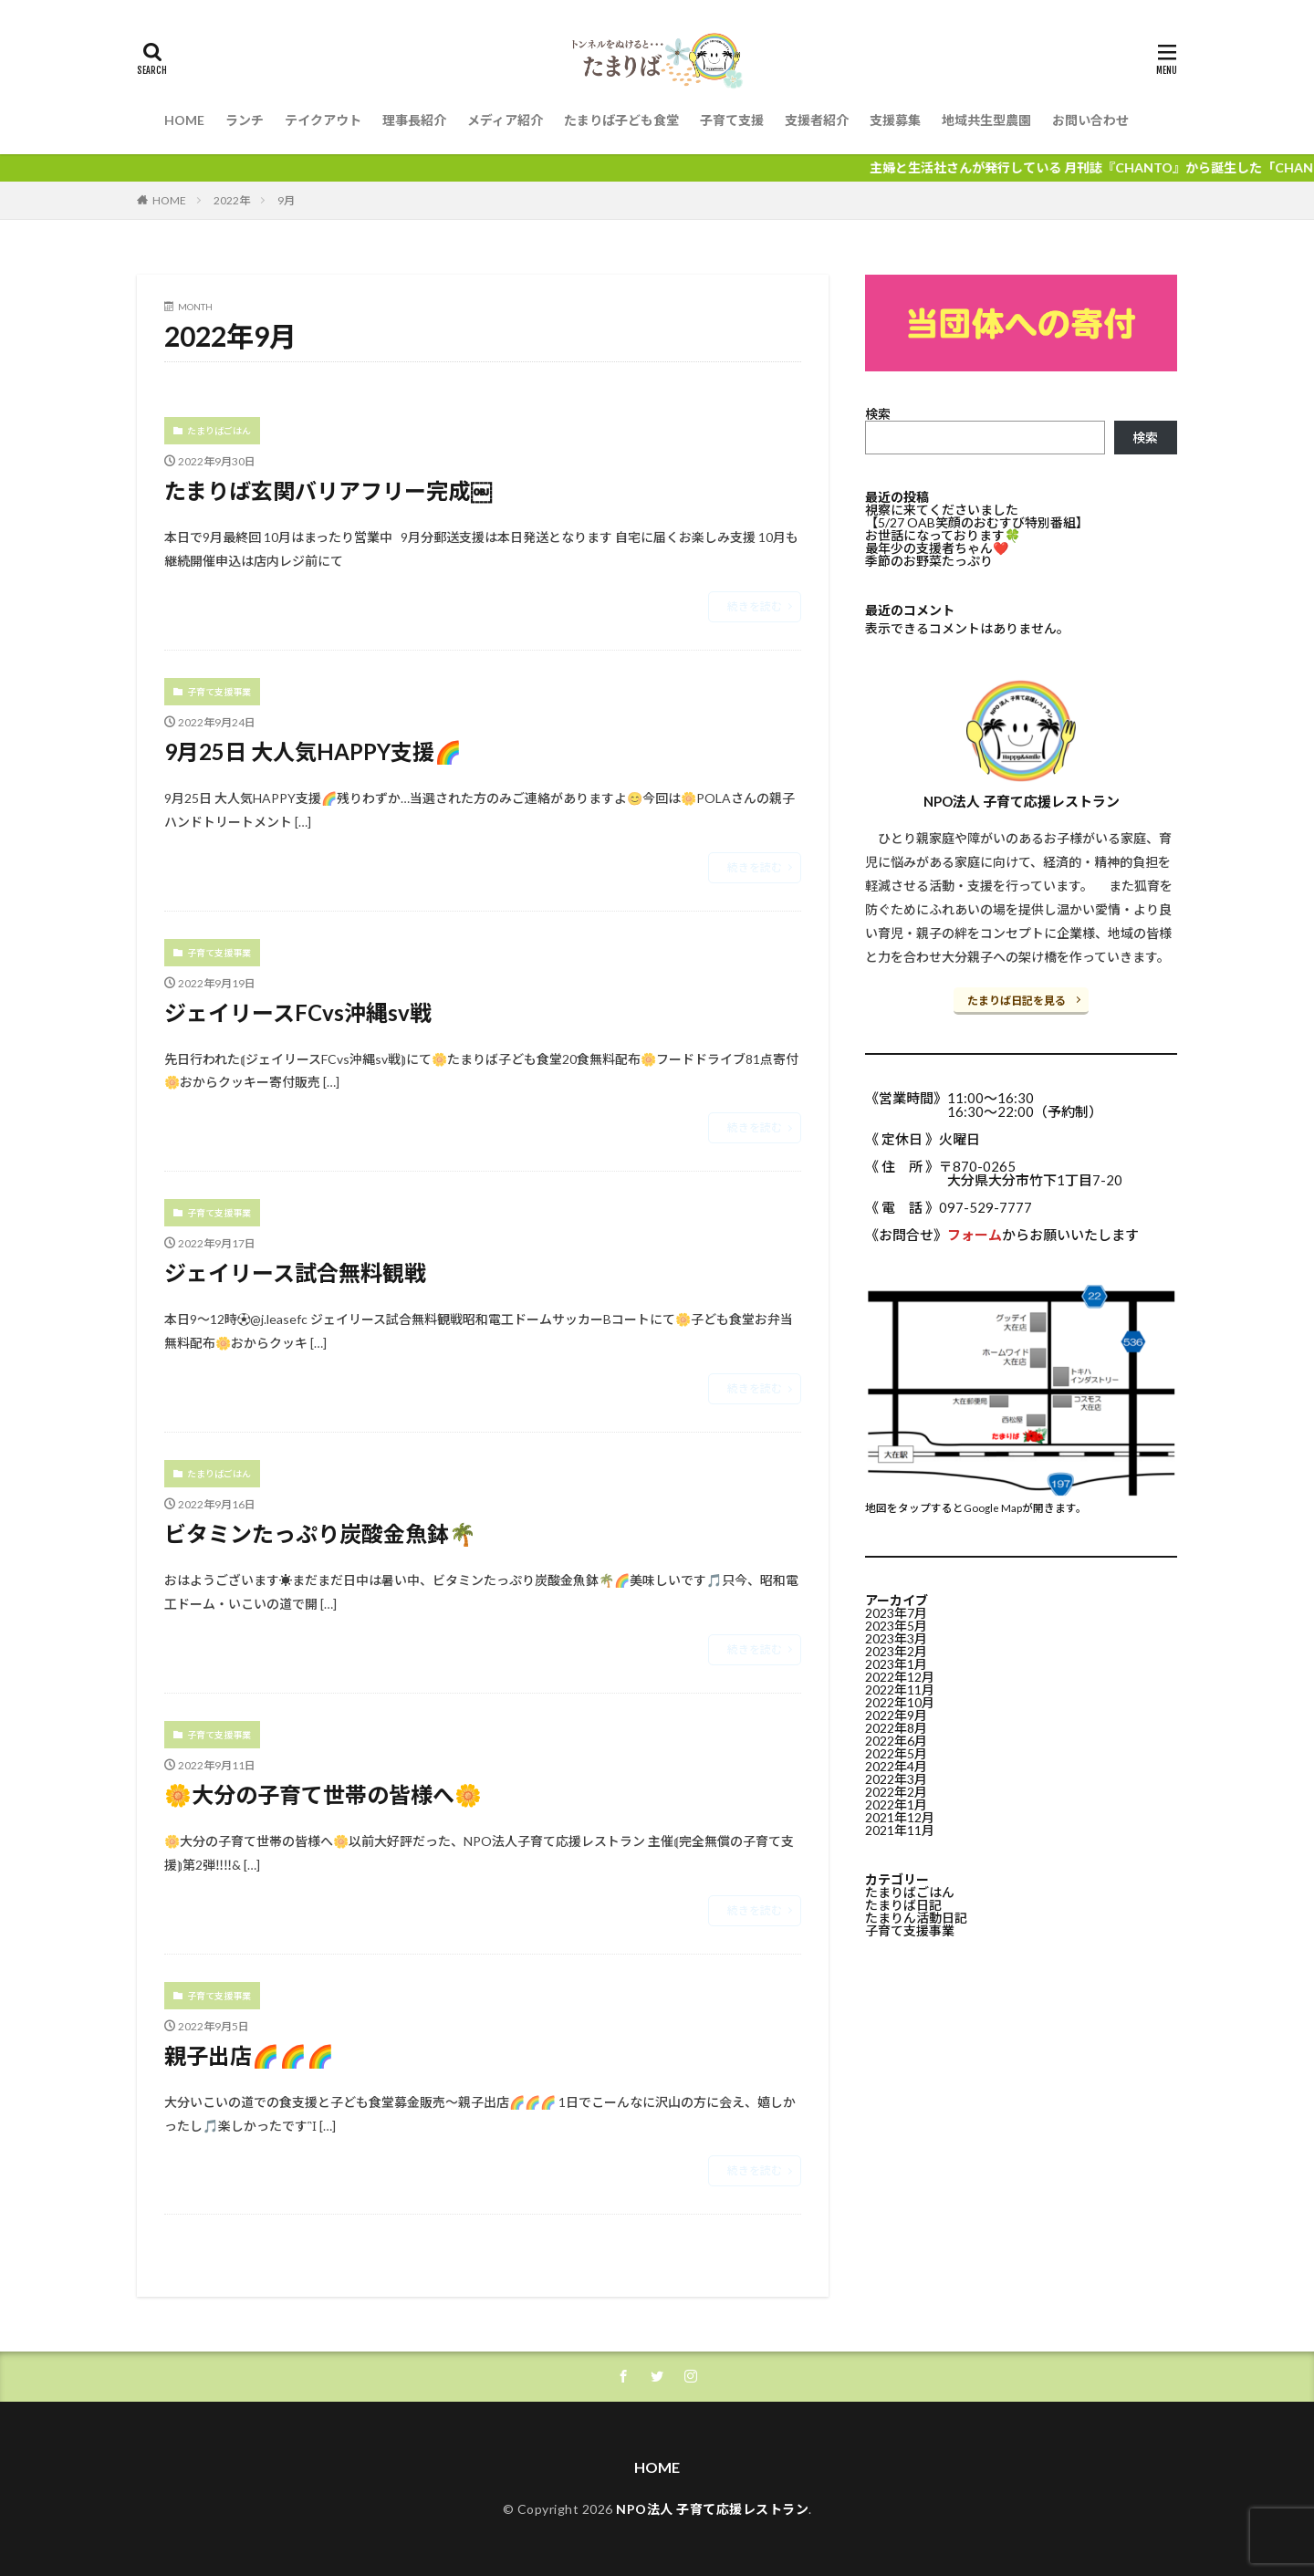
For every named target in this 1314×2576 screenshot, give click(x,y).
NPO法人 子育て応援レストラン (712, 2509)
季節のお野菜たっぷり (929, 560)
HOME (184, 120)
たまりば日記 (903, 1905)
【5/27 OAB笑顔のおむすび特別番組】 (977, 522)
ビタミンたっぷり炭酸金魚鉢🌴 (320, 1533)
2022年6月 (896, 1740)
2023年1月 (896, 1664)
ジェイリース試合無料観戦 (295, 1272)
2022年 (232, 200)
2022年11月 (899, 1689)
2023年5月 (896, 1625)
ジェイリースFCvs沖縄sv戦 (298, 1012)
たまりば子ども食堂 (621, 120)
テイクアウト (323, 120)
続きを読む (754, 606)
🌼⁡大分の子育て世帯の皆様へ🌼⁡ (323, 1794)
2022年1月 (896, 1804)
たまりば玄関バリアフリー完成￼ (328, 490)
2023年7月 (896, 1613)
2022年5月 (896, 1753)
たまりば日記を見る (1016, 1000)
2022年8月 (896, 1728)
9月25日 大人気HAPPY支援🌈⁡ (313, 751)
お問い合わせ (1090, 120)
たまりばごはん (219, 430)
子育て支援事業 (219, 691)
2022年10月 (899, 1702)
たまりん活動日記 (916, 1917)
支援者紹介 (817, 120)
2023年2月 (896, 1651)
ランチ (244, 120)
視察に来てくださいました (941, 509)
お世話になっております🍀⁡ (942, 535)
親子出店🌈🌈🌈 (249, 2055)
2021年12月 (899, 1817)
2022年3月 (896, 1779)
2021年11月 (899, 1830)
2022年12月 (899, 1676)
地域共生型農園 (986, 120)
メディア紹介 (505, 120)
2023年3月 (896, 1638)
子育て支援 (732, 120)
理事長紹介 (414, 120)
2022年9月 (896, 1715)
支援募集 (895, 120)
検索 (878, 414)
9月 (286, 200)
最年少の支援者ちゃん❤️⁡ (936, 548)
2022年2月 (896, 1791)
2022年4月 (896, 1766)
